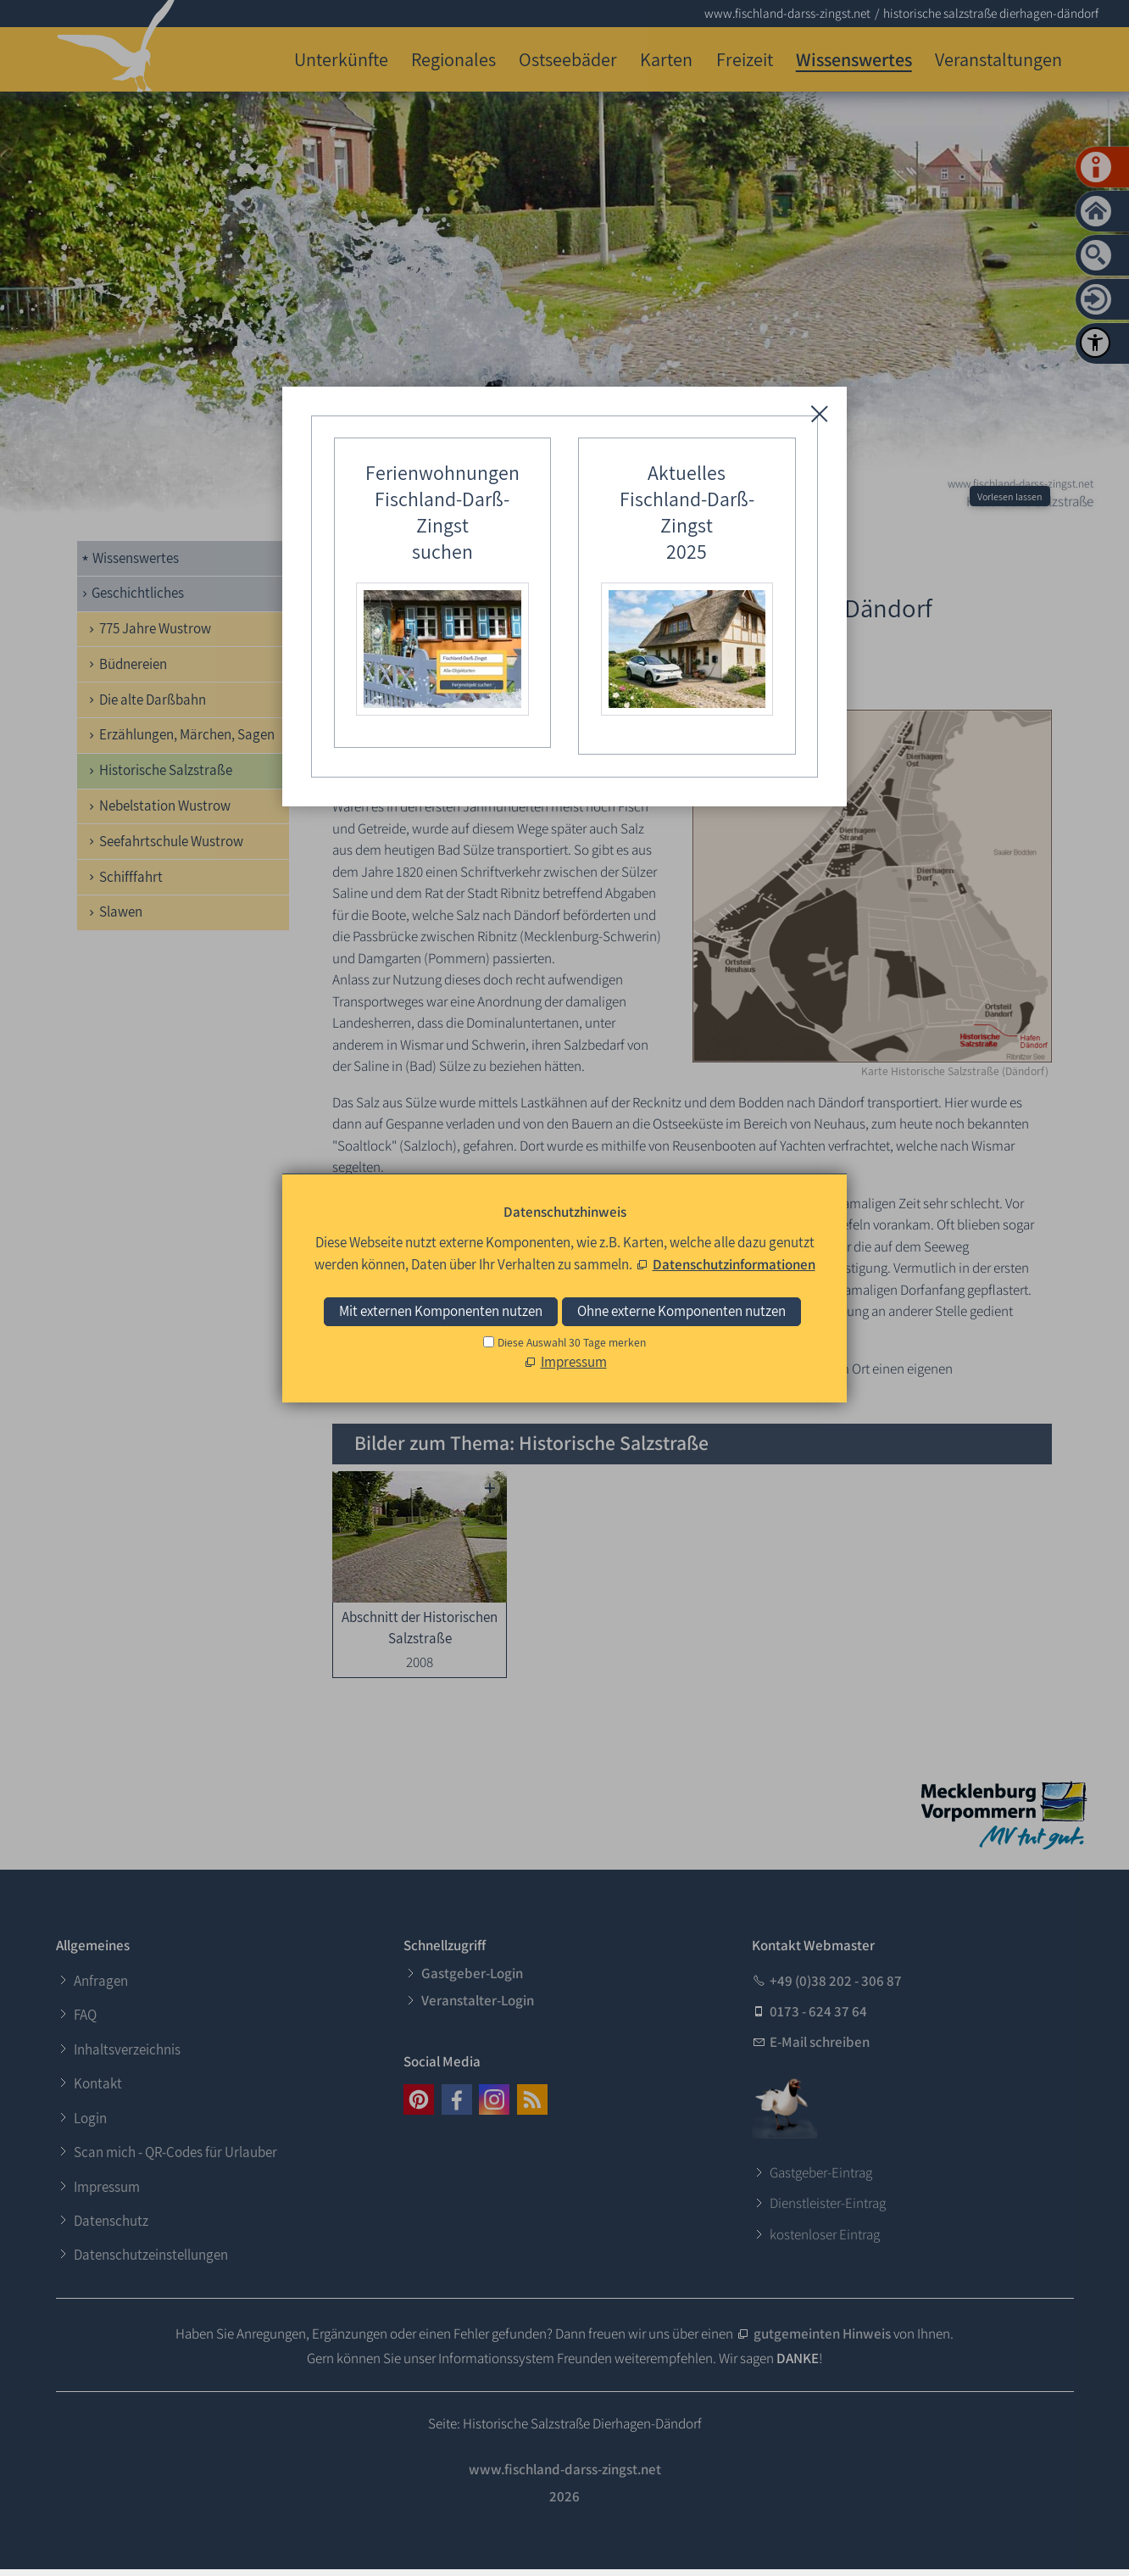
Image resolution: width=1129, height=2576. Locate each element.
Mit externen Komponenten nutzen (440, 1311)
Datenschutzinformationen (734, 1264)
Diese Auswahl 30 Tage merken (572, 1342)
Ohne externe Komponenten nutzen (681, 1311)
